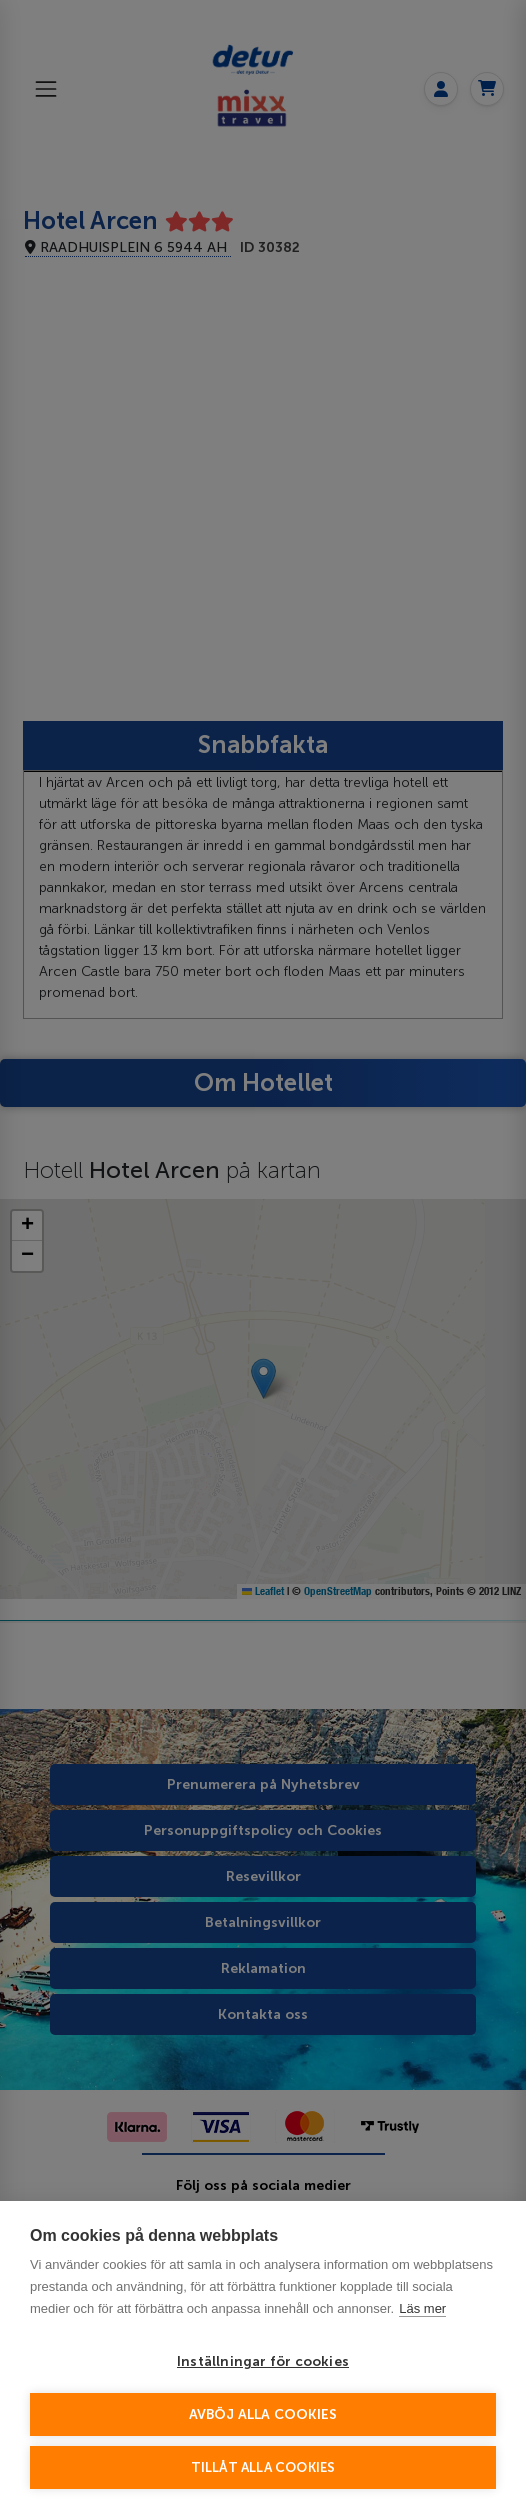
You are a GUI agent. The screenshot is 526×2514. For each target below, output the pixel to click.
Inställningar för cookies (263, 2361)
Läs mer (422, 2308)
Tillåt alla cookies (263, 2467)
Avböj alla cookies (263, 2414)
